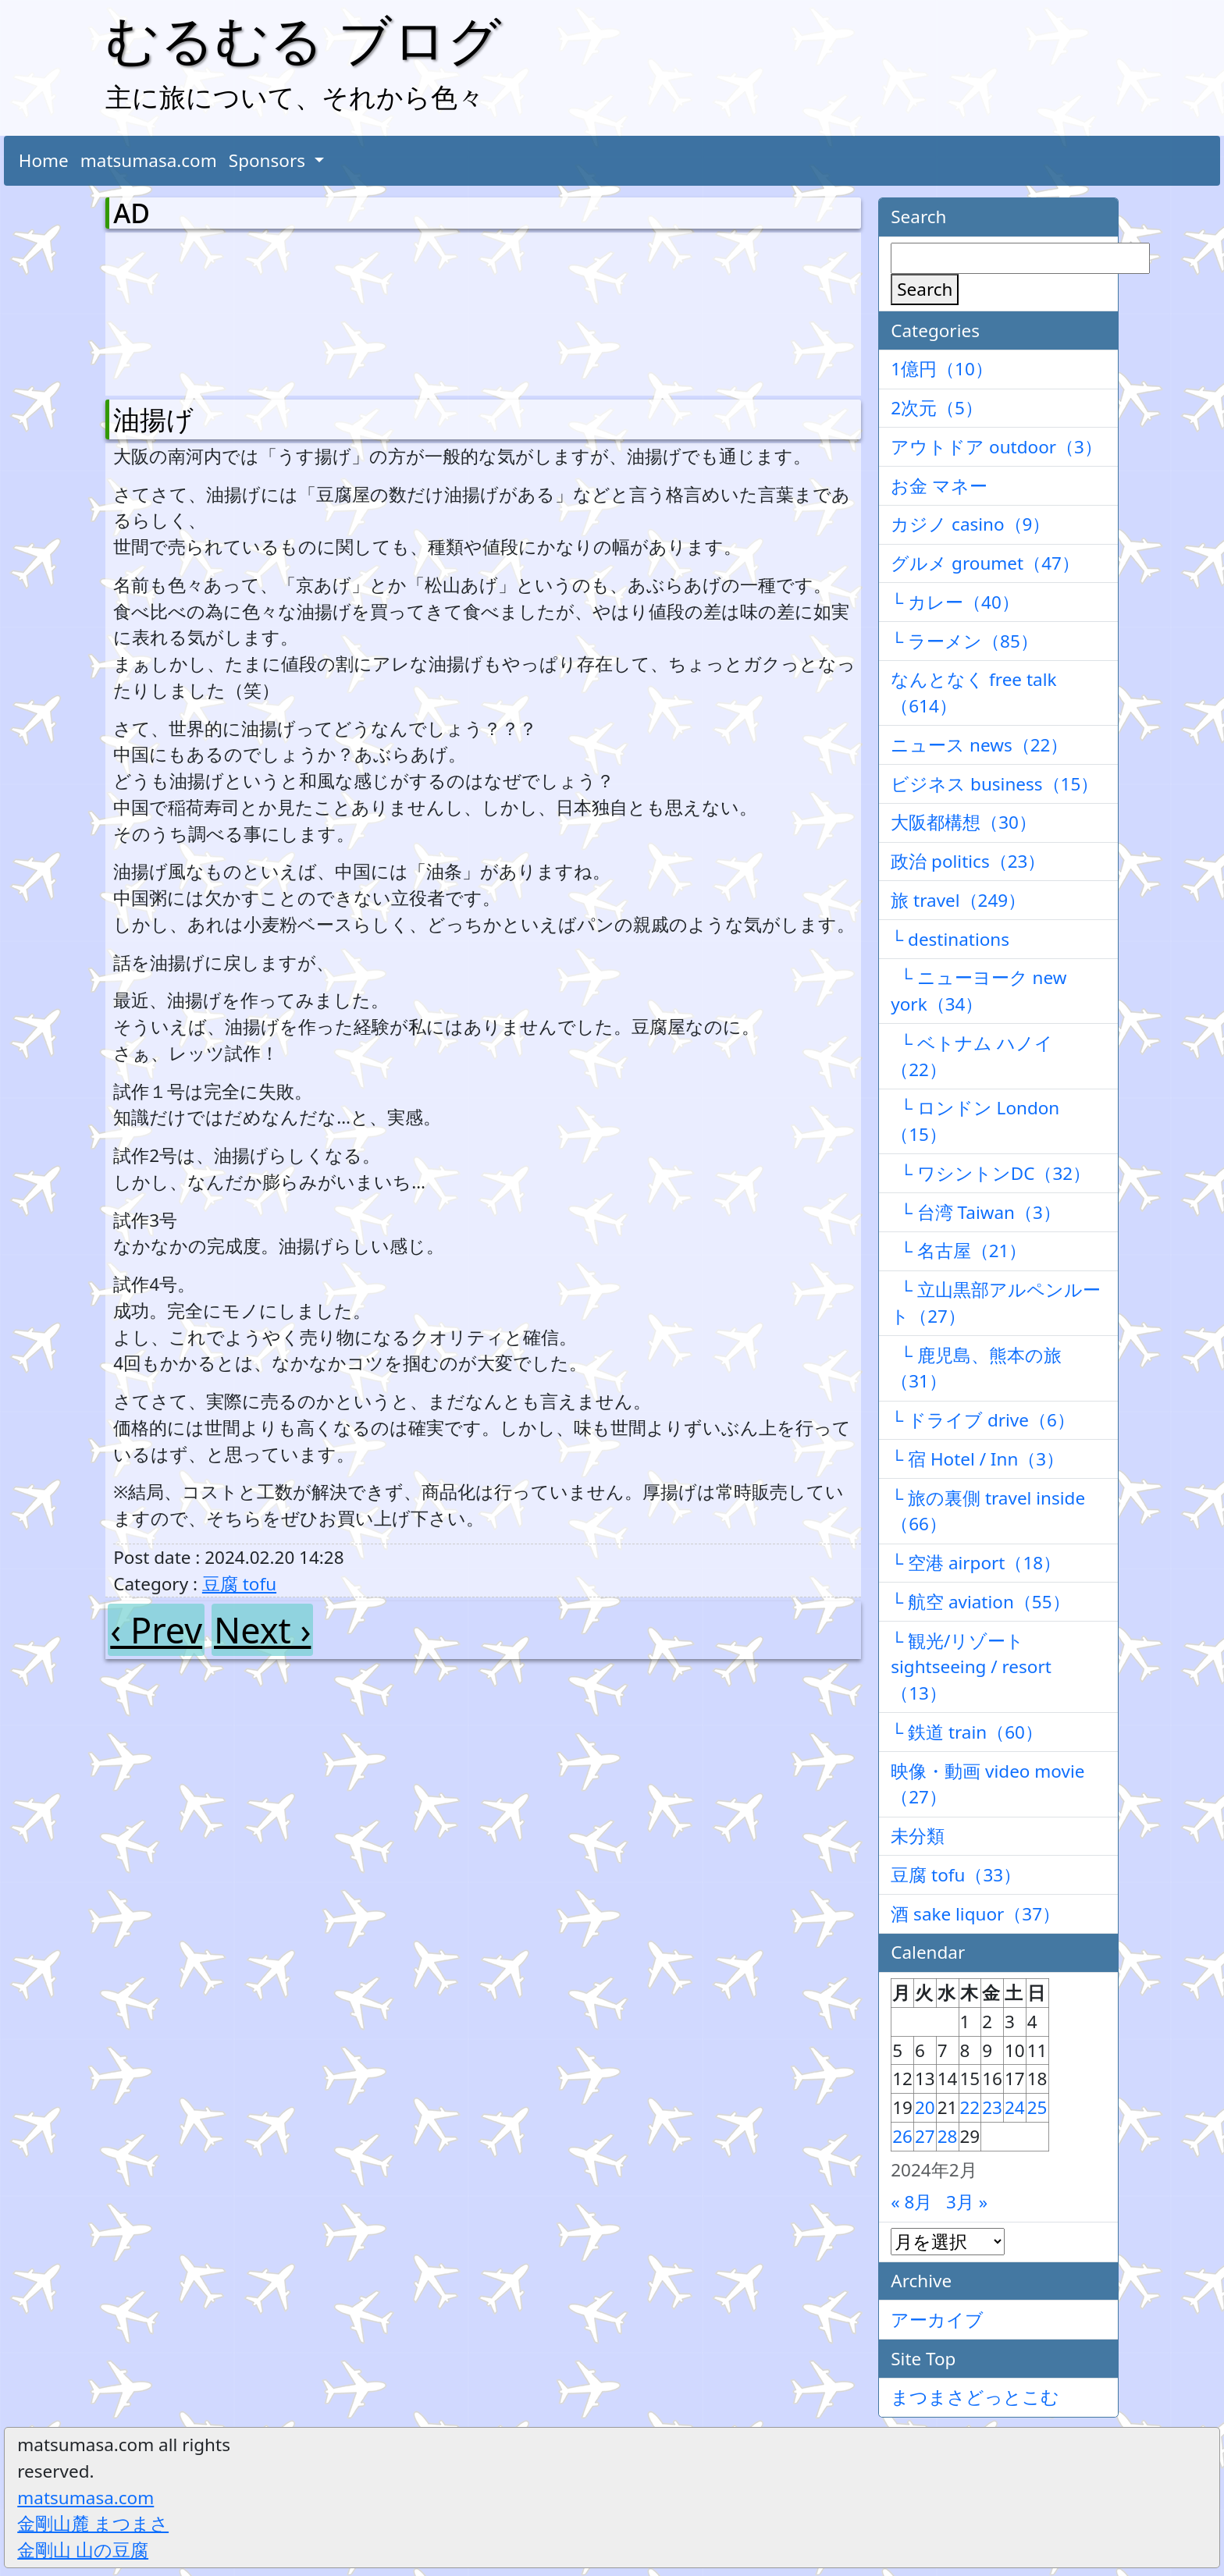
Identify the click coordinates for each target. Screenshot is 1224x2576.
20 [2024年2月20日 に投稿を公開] (925, 2107)
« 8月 (911, 2202)
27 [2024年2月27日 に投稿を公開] (925, 2136)
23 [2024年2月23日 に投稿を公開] (992, 2107)
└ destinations (950, 939)
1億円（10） (942, 369)
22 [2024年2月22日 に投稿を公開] (970, 2107)
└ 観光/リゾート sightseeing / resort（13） (971, 1667)
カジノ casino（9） (970, 524)
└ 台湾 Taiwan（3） (976, 1212)
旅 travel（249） (958, 900)
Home (44, 160)
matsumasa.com (148, 160)
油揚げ (153, 419)
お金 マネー (939, 486)
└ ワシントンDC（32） (991, 1173)
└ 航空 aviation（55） (980, 1602)
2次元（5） (937, 408)
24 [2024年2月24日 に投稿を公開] (1015, 2107)
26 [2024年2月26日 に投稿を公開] (902, 2136)
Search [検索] (924, 289)
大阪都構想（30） (964, 822)
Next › (262, 1630)
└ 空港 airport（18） (976, 1563)
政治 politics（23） (968, 861)
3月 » (966, 2202)
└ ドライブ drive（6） (983, 1420)
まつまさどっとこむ (975, 2397)
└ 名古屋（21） (959, 1250)
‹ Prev (156, 1630)
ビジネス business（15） (994, 784)
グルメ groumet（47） (985, 563)
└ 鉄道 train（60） (967, 1732)
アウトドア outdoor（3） (996, 447)
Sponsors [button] (269, 160)
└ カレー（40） (955, 602)
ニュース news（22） (979, 745)
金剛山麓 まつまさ (93, 2523)
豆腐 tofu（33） (956, 1875)
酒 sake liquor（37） (975, 1914)
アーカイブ (937, 2320)
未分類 (918, 1836)
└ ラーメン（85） (964, 641)
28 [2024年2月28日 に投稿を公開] (948, 2136)
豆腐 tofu (239, 1584)
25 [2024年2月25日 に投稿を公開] (1037, 2107)
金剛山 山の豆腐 (82, 2550)
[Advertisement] (195, 311)
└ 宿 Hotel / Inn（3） (977, 1459)
